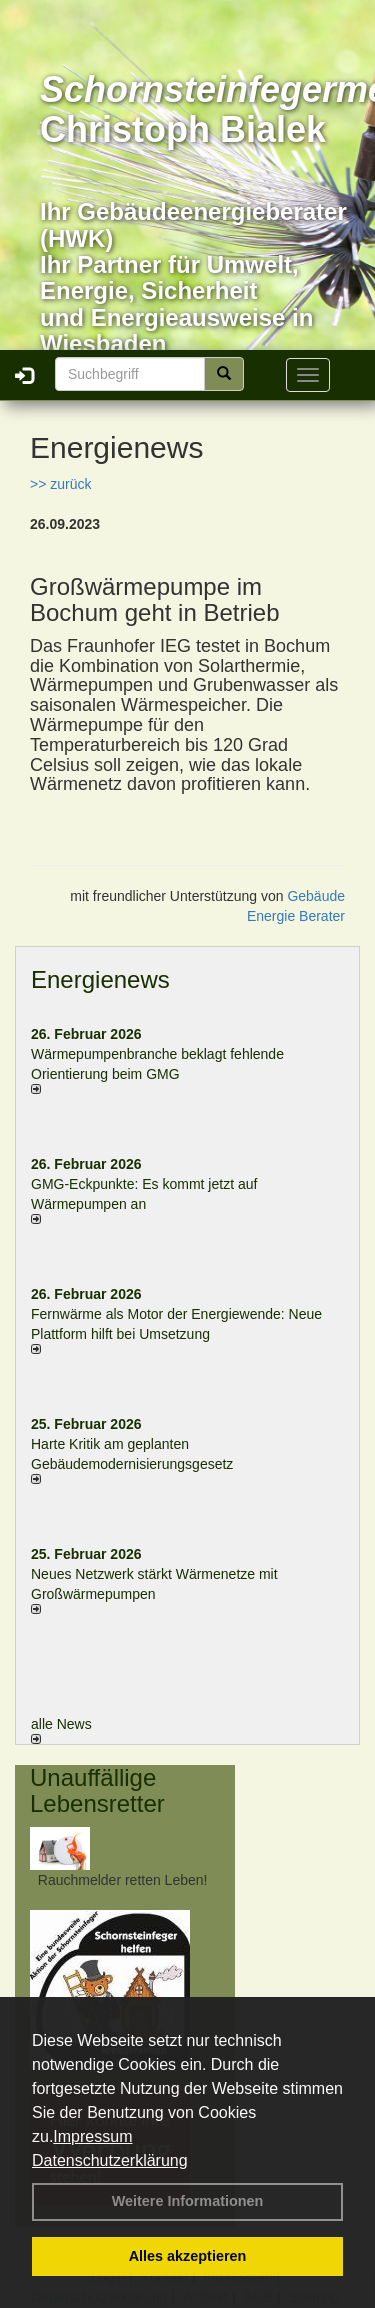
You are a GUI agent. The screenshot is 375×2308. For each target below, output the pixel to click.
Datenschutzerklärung (110, 2160)
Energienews (100, 979)
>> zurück (60, 484)
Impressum (92, 2136)
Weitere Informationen (188, 2201)
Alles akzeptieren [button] (188, 2256)
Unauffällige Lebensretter (97, 1790)
